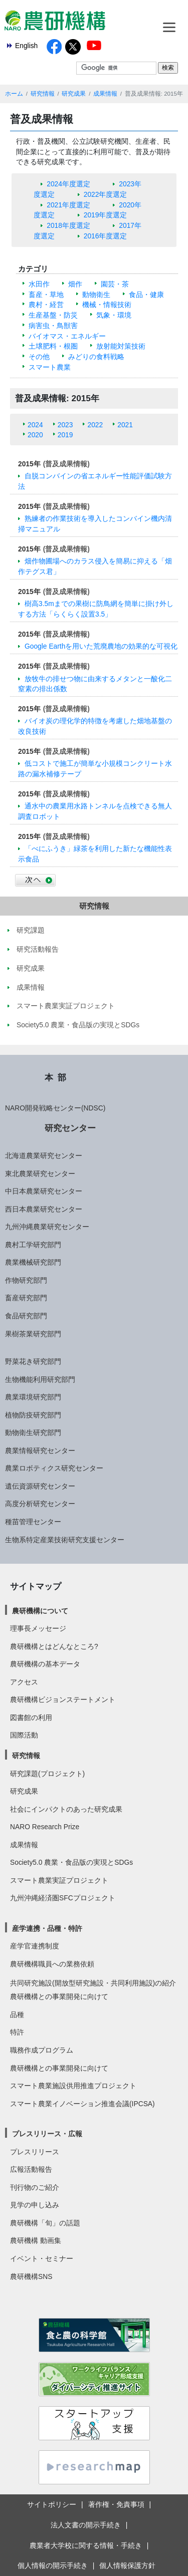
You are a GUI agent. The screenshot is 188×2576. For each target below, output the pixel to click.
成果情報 (105, 94)
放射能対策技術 (120, 346)
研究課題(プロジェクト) (47, 1774)
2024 (35, 425)
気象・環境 (113, 315)
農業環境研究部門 (33, 1397)
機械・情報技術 (106, 305)
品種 (17, 2015)
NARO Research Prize (44, 1827)
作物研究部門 (26, 1280)
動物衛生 (96, 295)
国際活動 (24, 1735)
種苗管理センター (33, 1522)
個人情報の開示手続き (53, 2565)
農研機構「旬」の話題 (45, 2223)
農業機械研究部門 (33, 1262)
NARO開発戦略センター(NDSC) (55, 1108)
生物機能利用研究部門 (40, 1379)
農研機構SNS (31, 2276)
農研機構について (40, 1611)
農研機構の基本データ (45, 1664)
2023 (65, 425)
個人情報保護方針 (127, 2565)
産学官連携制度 (34, 1946)
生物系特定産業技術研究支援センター (64, 1540)
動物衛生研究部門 (33, 1432)
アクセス (24, 1682)
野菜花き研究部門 (33, 1361)
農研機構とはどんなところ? (54, 1646)
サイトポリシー (51, 2504)
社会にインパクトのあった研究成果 (66, 1809)
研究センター (70, 1128)
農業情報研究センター (40, 1451)
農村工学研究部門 (33, 1245)
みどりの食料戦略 (96, 357)
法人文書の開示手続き (86, 2525)
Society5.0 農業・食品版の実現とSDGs (71, 1862)
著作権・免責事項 (116, 2504)
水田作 (39, 284)
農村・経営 (46, 305)
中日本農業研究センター (43, 1191)
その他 (39, 357)
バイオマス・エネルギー (67, 336)
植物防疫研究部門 (33, 1415)
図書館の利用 (31, 1717)
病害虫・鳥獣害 (53, 326)
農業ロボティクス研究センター (54, 1468)
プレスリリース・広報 (47, 2134)
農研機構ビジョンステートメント (62, 1699)
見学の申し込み (34, 2205)
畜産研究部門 (26, 1298)
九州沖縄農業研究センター (47, 1227)
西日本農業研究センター (43, 1209)
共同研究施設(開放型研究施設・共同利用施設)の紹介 (93, 1983)
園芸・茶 (115, 284)
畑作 (75, 284)
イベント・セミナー (41, 2258)
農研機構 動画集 (35, 2240)
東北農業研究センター (40, 1174)
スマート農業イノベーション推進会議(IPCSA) (82, 2104)
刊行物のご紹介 (34, 2187)
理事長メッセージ (38, 1628)
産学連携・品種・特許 (47, 1928)
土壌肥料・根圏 (53, 346)
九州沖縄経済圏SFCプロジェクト (62, 1898)
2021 (125, 425)
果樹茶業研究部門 (33, 1334)
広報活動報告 (31, 2169)
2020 (35, 435)
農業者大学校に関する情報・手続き (86, 2545)
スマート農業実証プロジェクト (59, 1880)
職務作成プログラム (41, 2050)
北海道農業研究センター (43, 1156)
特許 (17, 2032)
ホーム (14, 94)
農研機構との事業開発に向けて (59, 1996)
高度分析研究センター (40, 1504)
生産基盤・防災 (53, 315)
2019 (65, 435)
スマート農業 (50, 367)
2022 (95, 425)
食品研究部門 (26, 1316)
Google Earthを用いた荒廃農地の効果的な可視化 (101, 646)
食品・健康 (146, 295)
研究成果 (74, 94)
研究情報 (43, 94)
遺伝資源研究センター (40, 1486)
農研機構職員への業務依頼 (52, 1964)
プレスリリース (34, 2152)
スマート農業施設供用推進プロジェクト (73, 2086)
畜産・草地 (46, 295)
